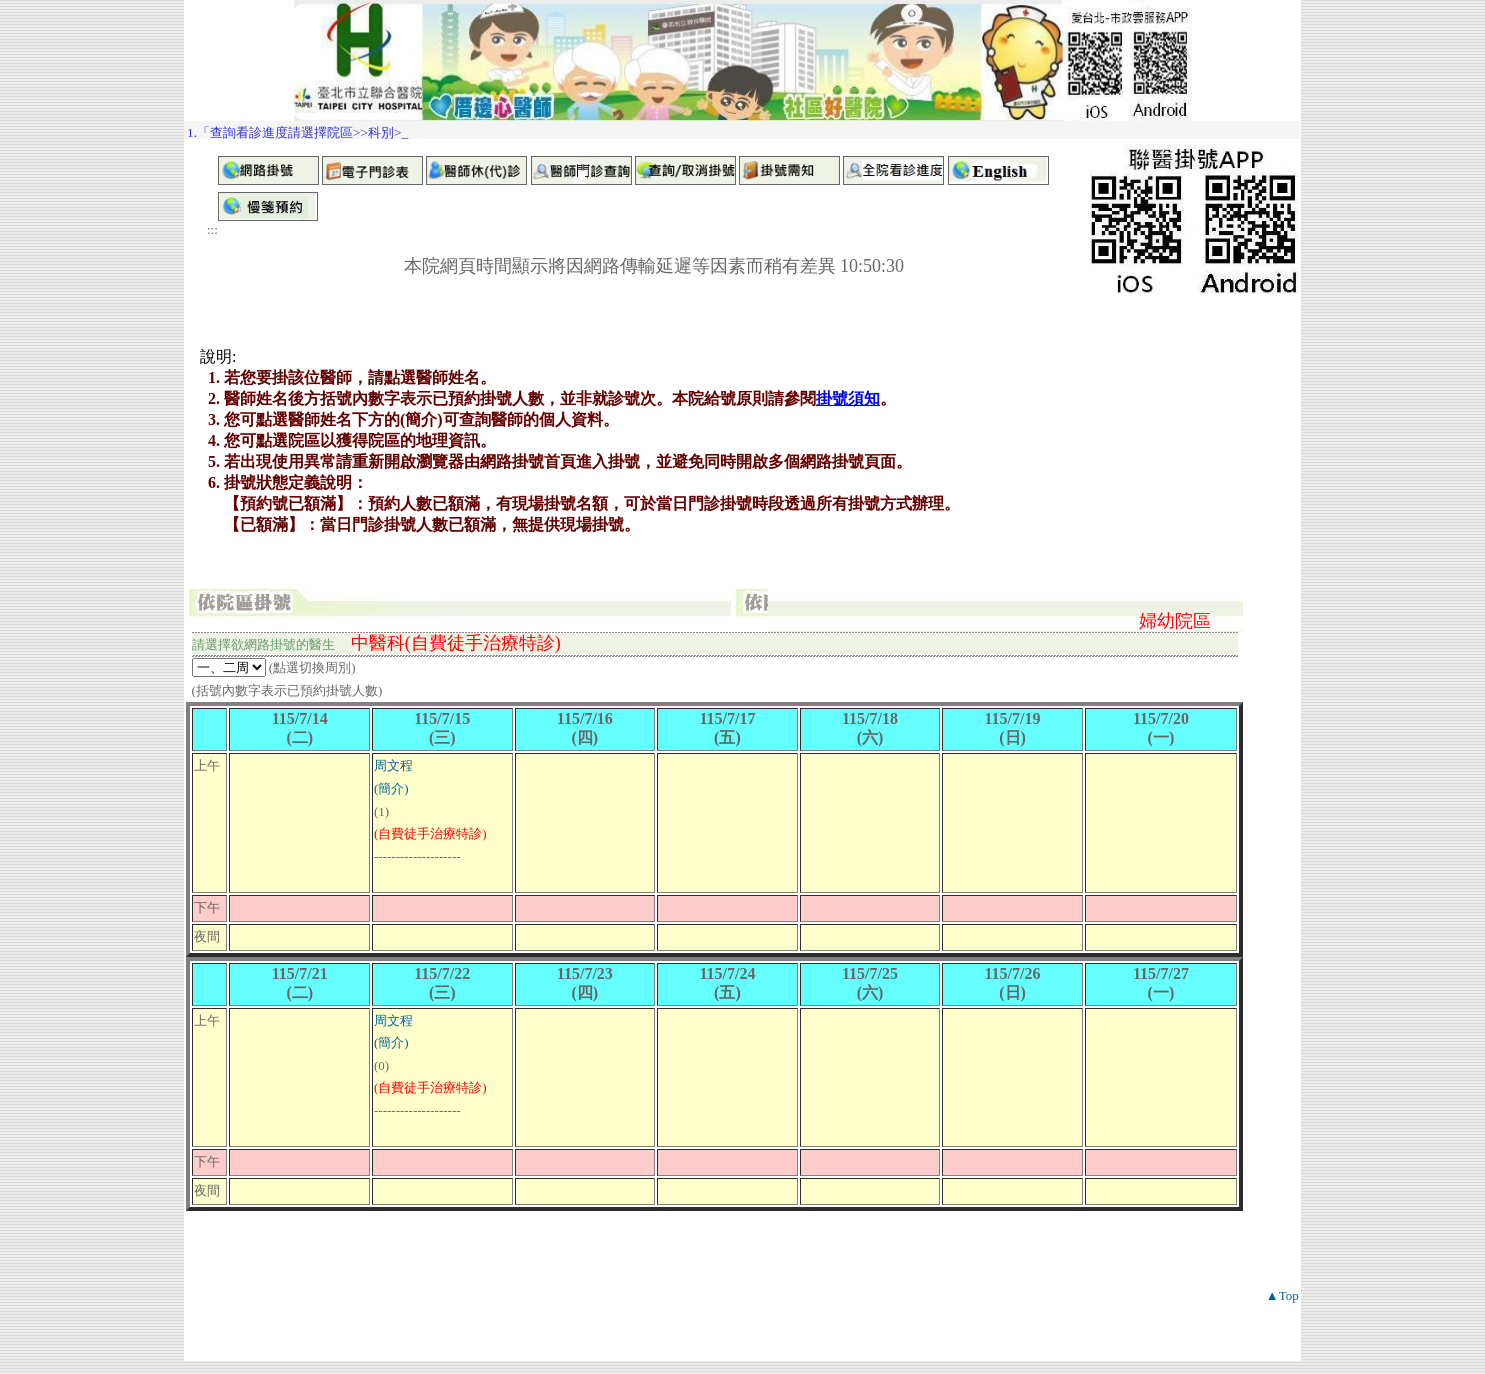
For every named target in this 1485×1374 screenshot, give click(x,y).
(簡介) (391, 788)
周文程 (393, 765)
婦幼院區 (1175, 621)
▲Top (1282, 1295)
